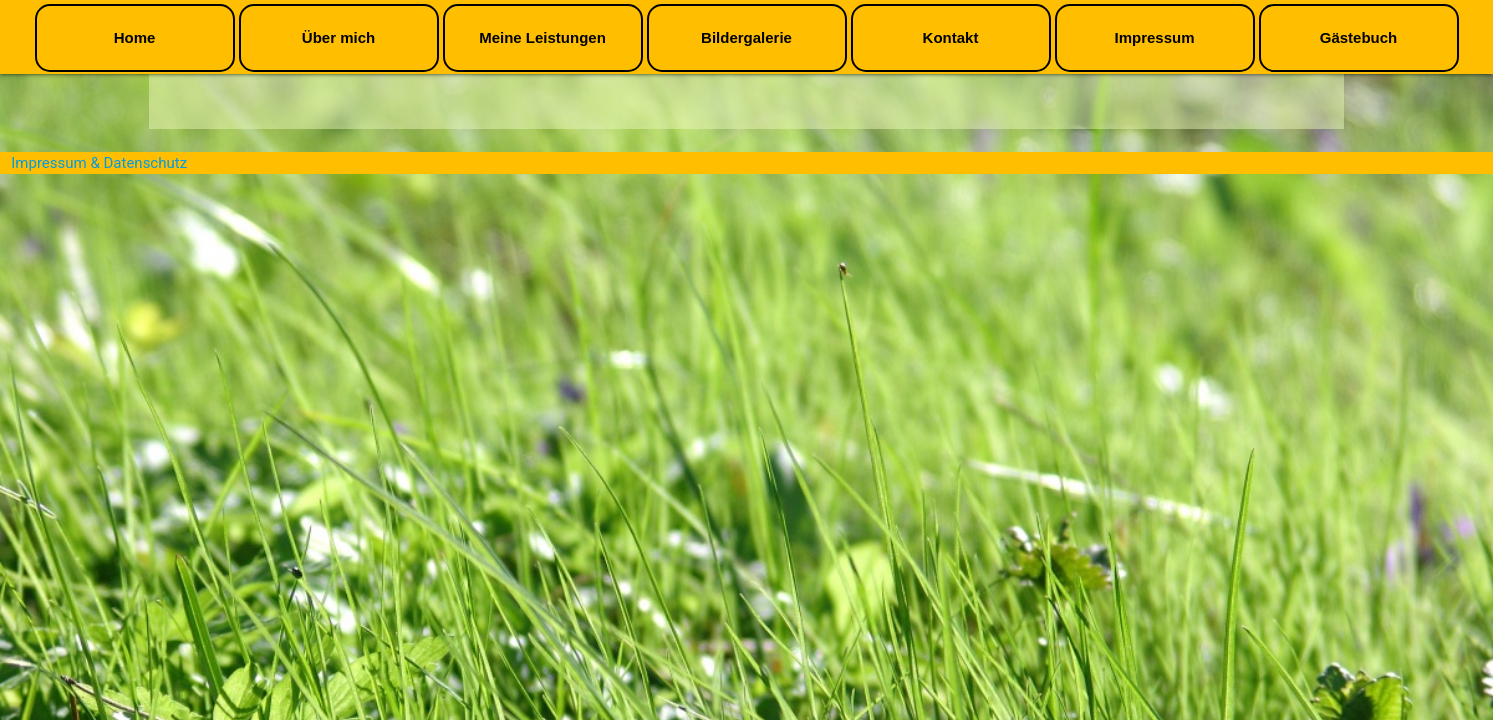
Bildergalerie (746, 37)
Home (135, 37)
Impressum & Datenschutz (99, 163)
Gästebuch (1359, 37)
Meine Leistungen (542, 37)
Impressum (1154, 37)
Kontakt (951, 37)
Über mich (338, 37)
